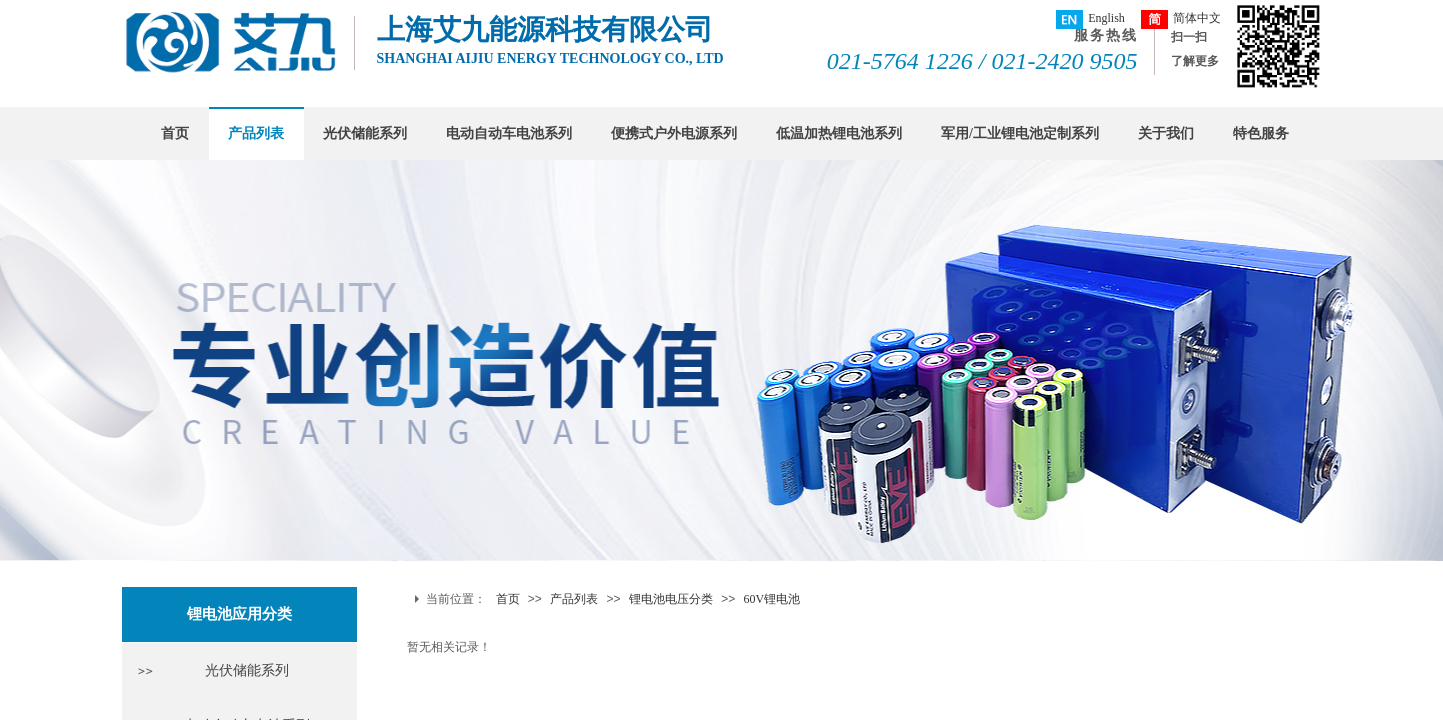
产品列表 (256, 133)
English (1090, 19)
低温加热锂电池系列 (839, 133)
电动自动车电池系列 (509, 133)
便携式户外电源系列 (674, 133)
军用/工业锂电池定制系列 (1020, 133)
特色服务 (1261, 133)
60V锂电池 (772, 599)
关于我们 (1166, 133)
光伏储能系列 (365, 133)
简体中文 (1181, 19)
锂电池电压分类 (671, 599)
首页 (175, 133)
